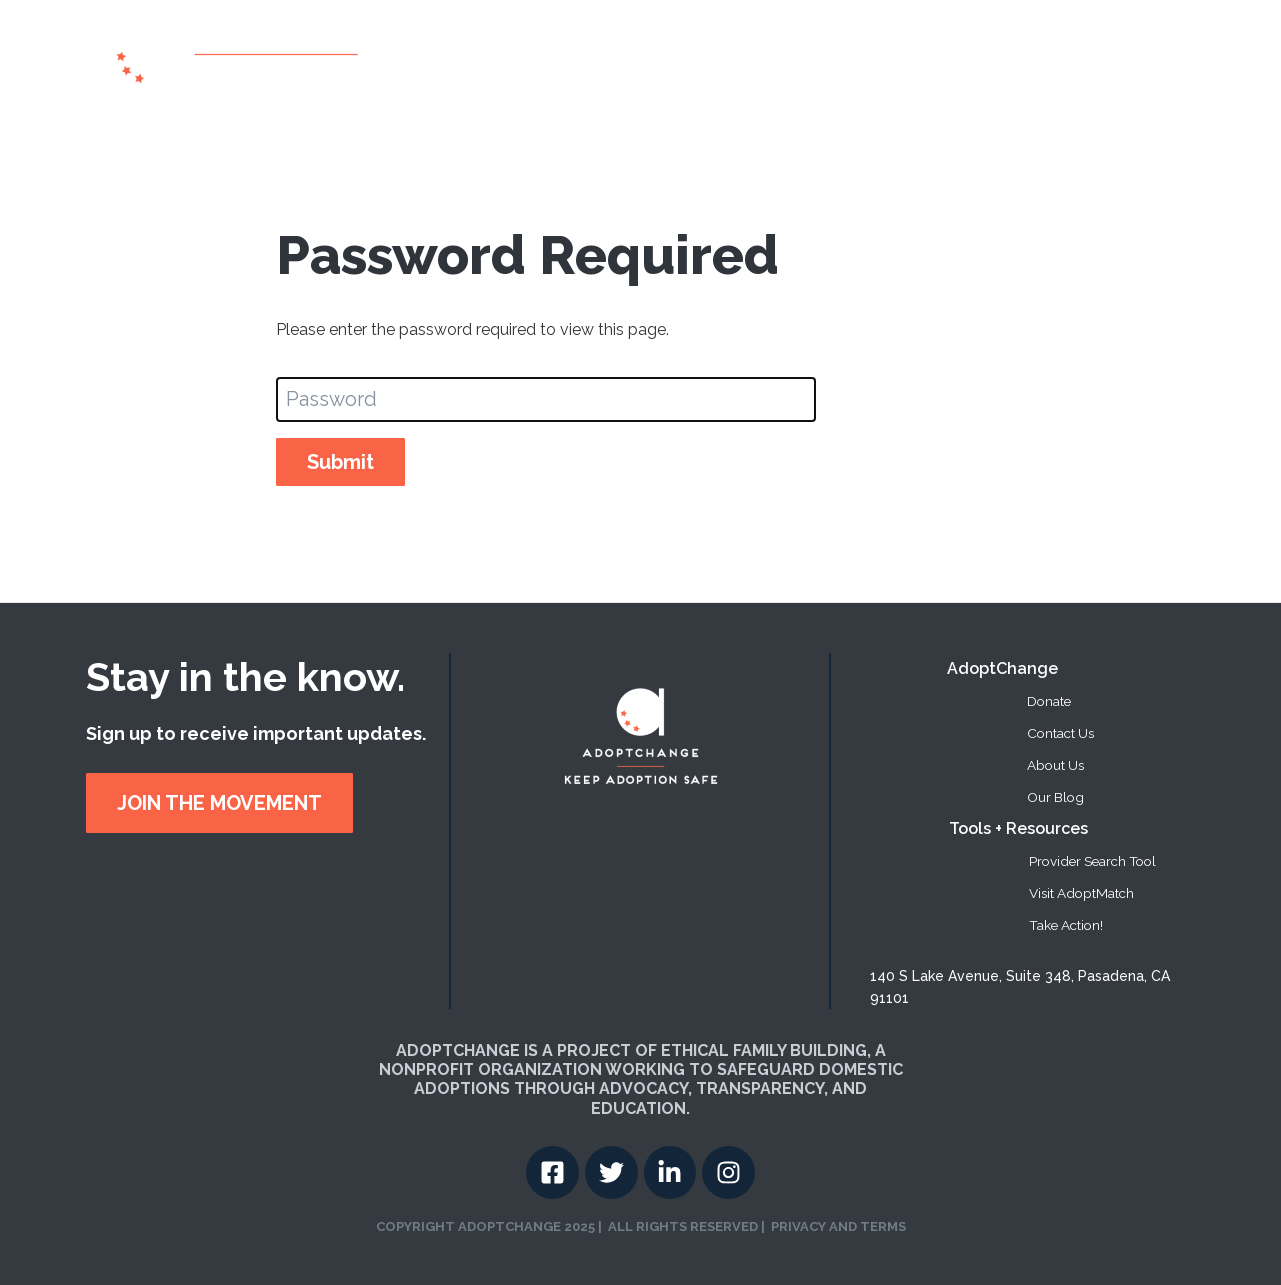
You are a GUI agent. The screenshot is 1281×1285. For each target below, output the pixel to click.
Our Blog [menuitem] (1055, 797)
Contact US (1137, 58)
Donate (1054, 58)
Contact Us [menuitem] (1060, 733)
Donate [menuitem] (1049, 701)
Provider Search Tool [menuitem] (1092, 861)
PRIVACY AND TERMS (838, 1226)
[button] (883, 59)
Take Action (969, 58)
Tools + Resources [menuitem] (1018, 828)
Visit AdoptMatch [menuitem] (1081, 893)
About (676, 58)
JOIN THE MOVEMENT (219, 803)
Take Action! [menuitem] (1066, 925)
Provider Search (777, 58)
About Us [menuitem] (1055, 765)
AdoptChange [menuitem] (1002, 668)
